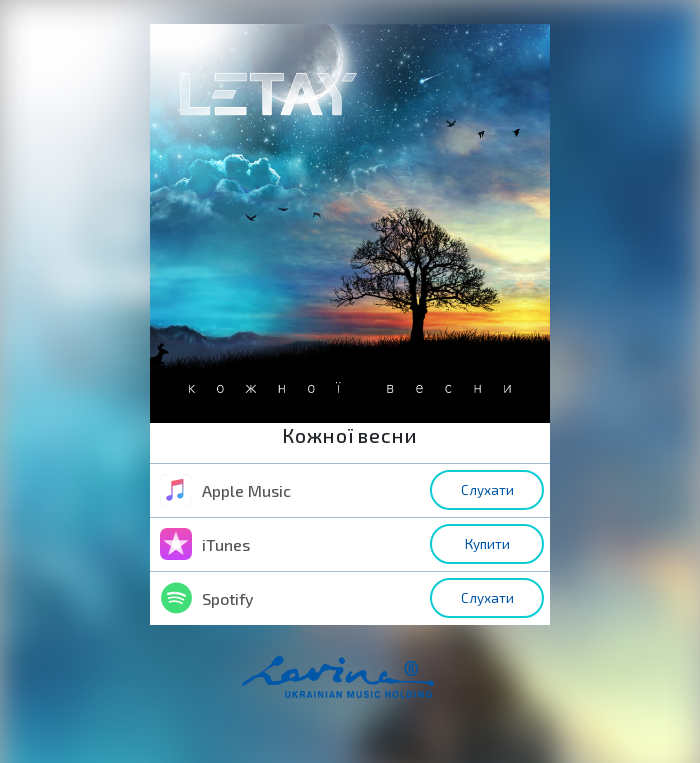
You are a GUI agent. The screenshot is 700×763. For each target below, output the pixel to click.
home (369, 687)
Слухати (487, 490)
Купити (487, 544)
